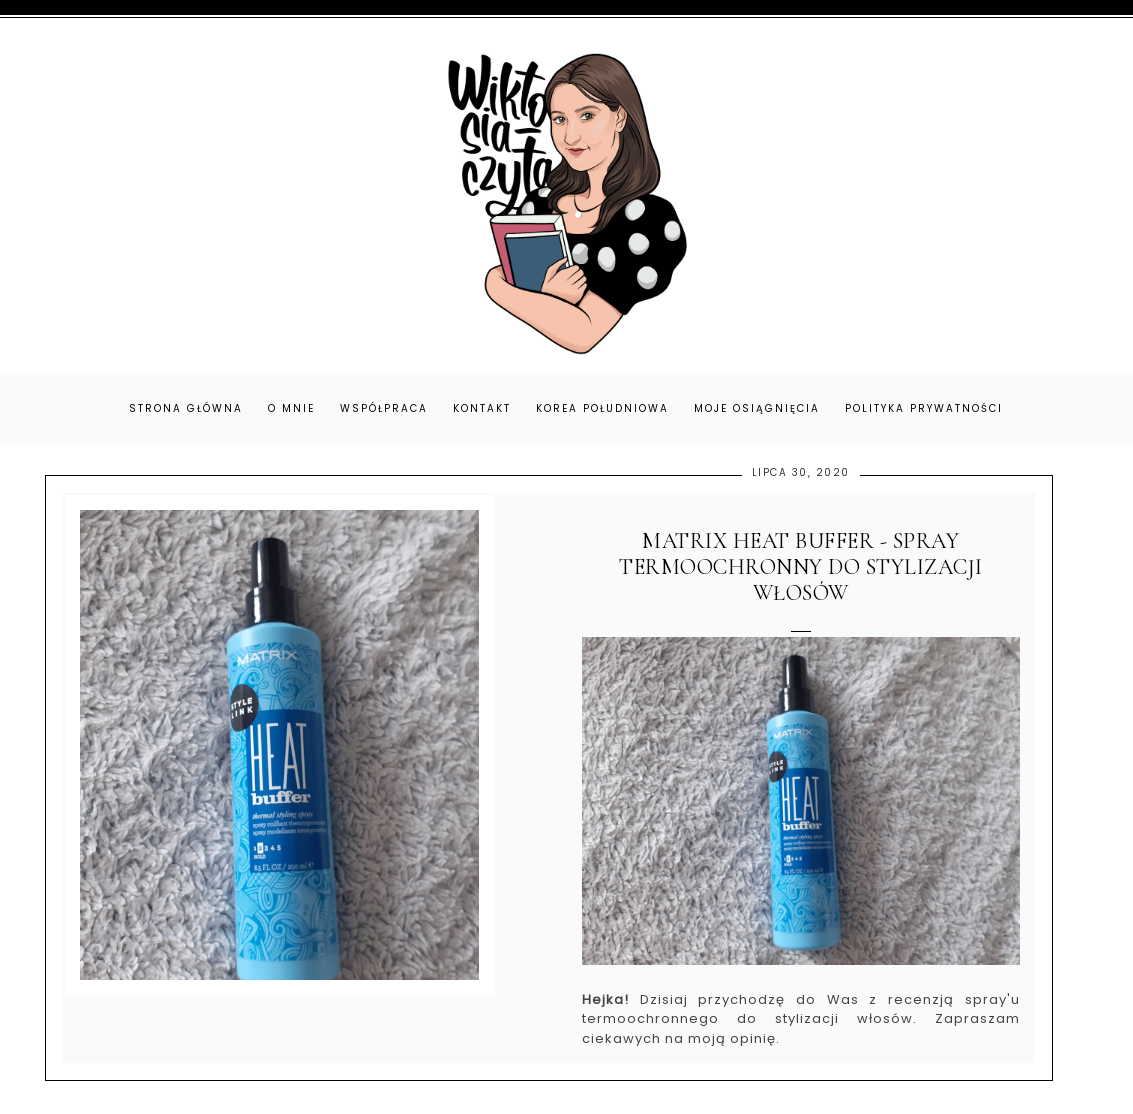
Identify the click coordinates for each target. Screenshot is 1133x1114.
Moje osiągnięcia (757, 408)
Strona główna (186, 408)
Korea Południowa (602, 408)
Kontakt (482, 408)
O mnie (291, 408)
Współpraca (384, 408)
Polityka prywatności (924, 408)
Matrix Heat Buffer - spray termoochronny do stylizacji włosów (801, 567)
